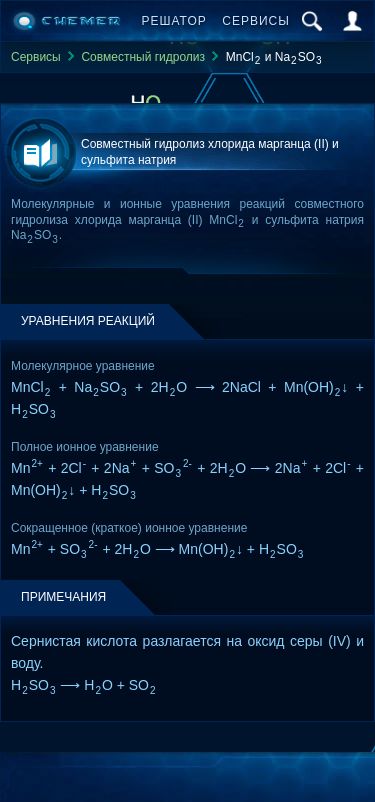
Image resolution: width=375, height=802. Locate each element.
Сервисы (256, 21)
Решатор (174, 21)
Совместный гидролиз (143, 57)
